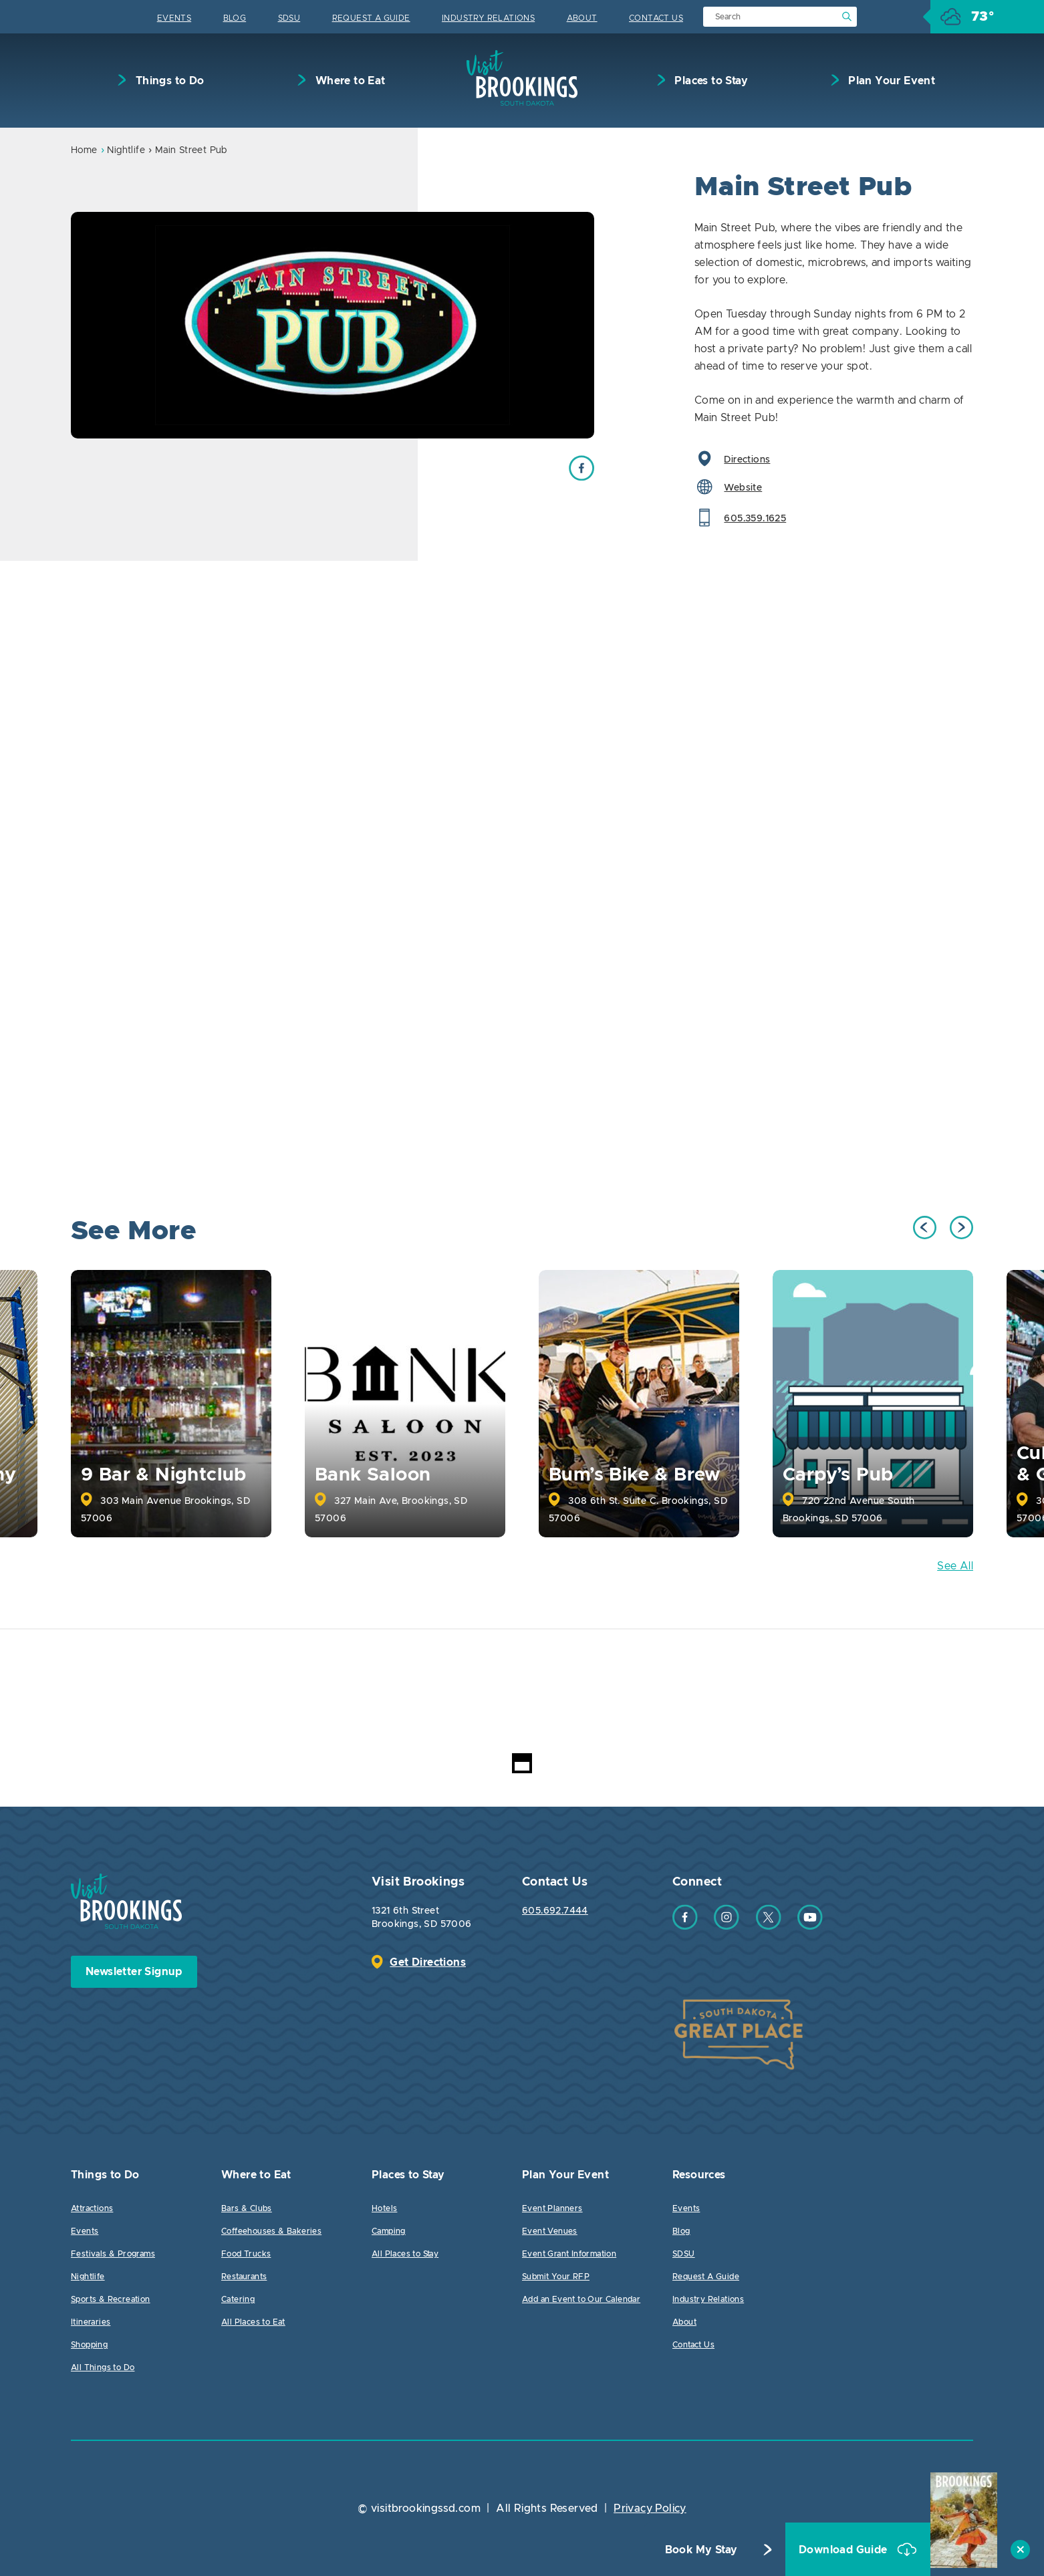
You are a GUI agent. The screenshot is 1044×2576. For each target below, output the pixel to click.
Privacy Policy (650, 2508)
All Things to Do (102, 2367)
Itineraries (90, 2322)
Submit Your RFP (556, 2277)
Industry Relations (488, 18)
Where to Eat (348, 81)
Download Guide (844, 2550)
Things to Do (168, 81)
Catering (238, 2299)
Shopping (89, 2345)
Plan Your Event (890, 81)
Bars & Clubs (246, 2208)
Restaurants (244, 2277)
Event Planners (552, 2208)
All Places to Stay (405, 2254)
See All (955, 1566)
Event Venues (549, 2231)
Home (84, 150)
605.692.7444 (555, 1911)
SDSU (289, 18)
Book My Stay (701, 2550)
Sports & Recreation (110, 2299)
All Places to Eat (253, 2322)
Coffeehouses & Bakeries (271, 2231)
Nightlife (126, 150)
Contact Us (656, 18)
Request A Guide (371, 18)
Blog (235, 18)
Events (174, 18)
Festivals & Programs (113, 2254)
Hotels (384, 2208)
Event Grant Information (569, 2254)
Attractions (92, 2208)
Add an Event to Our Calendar (581, 2299)
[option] (332, 325)
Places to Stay (710, 81)
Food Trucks (246, 2254)
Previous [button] (924, 1227)
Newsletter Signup (134, 1971)
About (582, 18)
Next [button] (961, 1227)
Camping (389, 2231)
